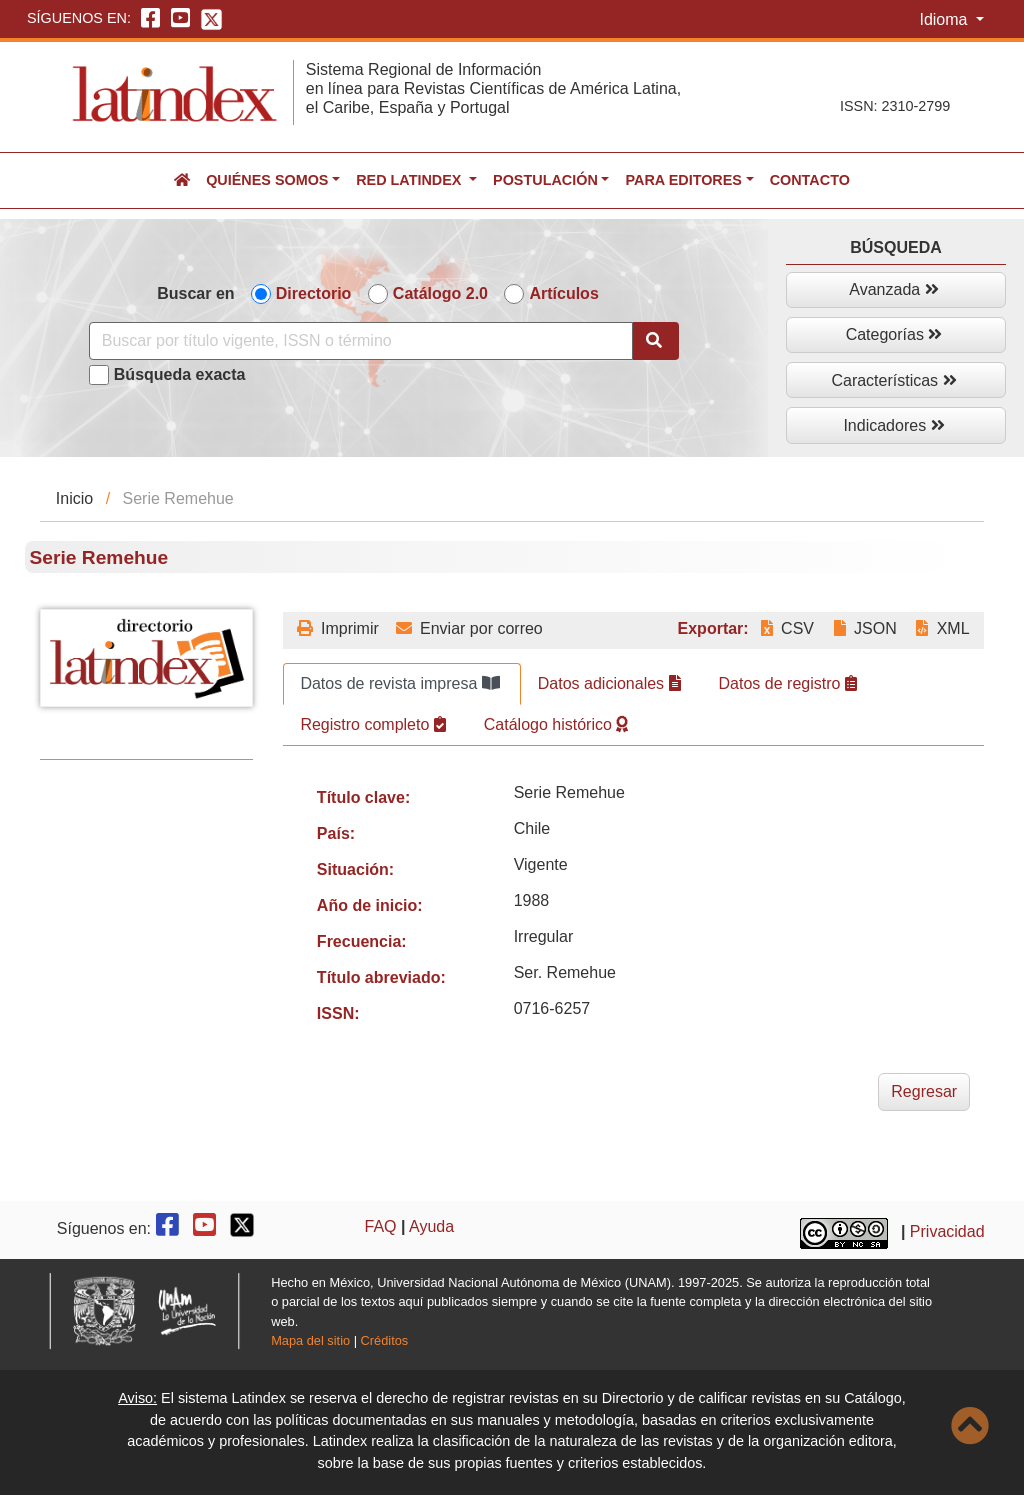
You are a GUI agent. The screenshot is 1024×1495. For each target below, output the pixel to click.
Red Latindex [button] (410, 180)
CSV (787, 628)
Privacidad (947, 1231)
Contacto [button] (810, 180)
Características (893, 380)
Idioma (945, 19)
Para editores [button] (683, 180)
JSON (865, 628)
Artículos (563, 293)
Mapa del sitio (310, 1340)
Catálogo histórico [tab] (556, 724)
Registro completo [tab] (372, 724)
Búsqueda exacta (180, 374)
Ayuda (431, 1226)
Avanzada (893, 289)
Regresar (924, 1091)
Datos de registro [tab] (788, 683)
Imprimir (338, 628)
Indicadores (893, 425)
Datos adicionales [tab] (609, 683)
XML (942, 628)
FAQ (381, 1226)
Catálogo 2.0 (440, 293)
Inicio (74, 498)
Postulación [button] (545, 180)
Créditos (385, 1340)
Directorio (314, 293)
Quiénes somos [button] (267, 180)
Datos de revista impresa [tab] (399, 683)
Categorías (894, 334)
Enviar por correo (469, 628)
